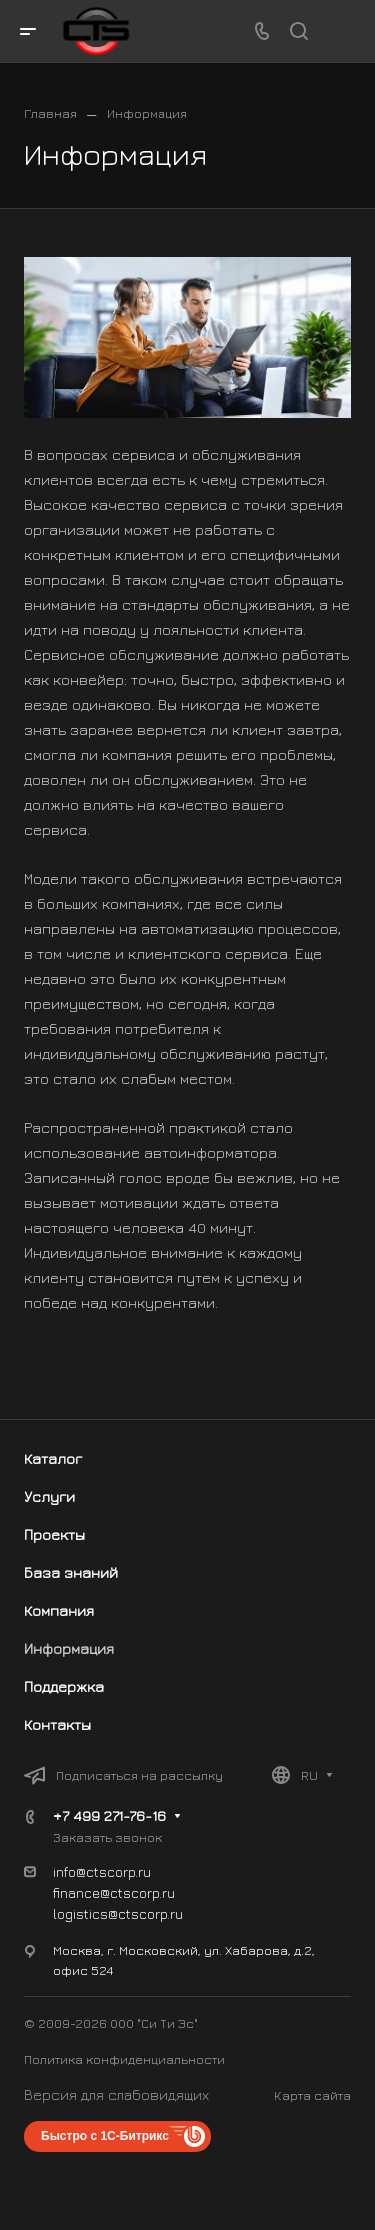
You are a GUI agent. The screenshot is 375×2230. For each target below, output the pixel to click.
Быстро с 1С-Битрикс (105, 2136)
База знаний (71, 1572)
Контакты (57, 1724)
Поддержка (64, 1686)
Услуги (49, 1496)
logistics (80, 1913)
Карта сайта (312, 2095)
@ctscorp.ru (145, 1913)
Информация (69, 1648)
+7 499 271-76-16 (109, 1815)
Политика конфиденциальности (124, 2059)
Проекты (54, 1534)
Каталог (53, 1458)
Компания (59, 1610)
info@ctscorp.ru (102, 1871)
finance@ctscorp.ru (114, 1892)
